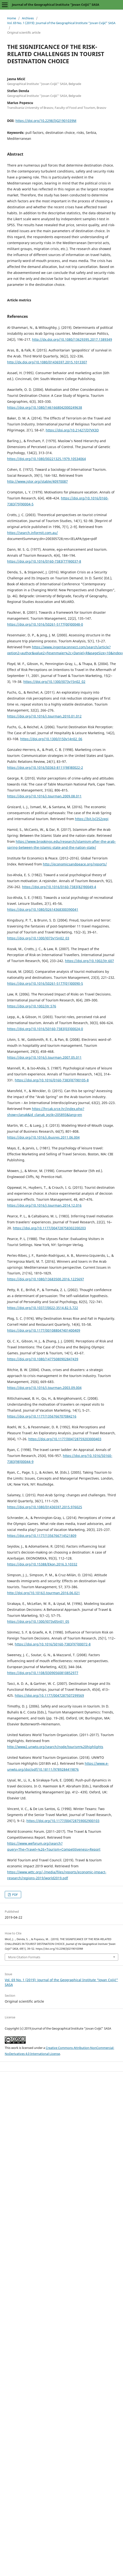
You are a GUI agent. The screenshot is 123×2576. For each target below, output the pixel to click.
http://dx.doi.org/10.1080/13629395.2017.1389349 (72, 339)
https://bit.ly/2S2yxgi (91, 819)
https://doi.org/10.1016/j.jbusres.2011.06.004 (43, 1137)
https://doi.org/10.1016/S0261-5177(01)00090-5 (45, 983)
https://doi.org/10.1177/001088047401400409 (43, 1330)
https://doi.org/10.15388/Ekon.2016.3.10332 (42, 1564)
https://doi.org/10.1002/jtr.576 (31, 1006)
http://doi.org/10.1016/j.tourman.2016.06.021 (43, 1593)
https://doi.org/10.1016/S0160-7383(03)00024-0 (45, 1028)
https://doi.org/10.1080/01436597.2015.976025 (44, 1507)
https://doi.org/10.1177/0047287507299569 (49, 1695)
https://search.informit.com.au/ (32, 532)
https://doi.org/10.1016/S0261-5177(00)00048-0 (45, 624)
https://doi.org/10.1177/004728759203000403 (64, 1439)
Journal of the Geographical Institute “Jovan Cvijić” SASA (55, 4)
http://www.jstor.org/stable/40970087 (37, 481)
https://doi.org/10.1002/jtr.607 (89, 960)
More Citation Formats (24, 1957)
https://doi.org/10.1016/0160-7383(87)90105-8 (52, 1080)
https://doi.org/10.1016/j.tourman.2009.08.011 (44, 796)
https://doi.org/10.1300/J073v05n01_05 (38, 1621)
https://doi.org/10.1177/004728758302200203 (49, 1228)
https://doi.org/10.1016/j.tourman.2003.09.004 (44, 1387)
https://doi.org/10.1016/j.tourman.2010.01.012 (44, 716)
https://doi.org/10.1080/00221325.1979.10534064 (46, 458)
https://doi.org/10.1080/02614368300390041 (42, 909)
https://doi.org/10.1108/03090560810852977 (42, 1672)
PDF (14, 1894)
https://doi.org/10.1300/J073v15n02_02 (54, 681)
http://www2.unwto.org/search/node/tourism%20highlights (55, 1746)
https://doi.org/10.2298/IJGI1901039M (45, 120)
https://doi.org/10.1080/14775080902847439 (42, 1359)
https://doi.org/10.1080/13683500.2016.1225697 (45, 1279)
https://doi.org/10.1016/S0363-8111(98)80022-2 (45, 767)
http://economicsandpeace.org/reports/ (75, 864)
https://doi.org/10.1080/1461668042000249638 (44, 407)
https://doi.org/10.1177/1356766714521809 (41, 1535)
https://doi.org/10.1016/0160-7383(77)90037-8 (44, 561)
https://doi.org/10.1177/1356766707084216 (41, 1416)
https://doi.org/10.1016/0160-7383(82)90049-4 (59, 887)
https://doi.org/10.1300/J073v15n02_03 (38, 938)
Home (11, 18)
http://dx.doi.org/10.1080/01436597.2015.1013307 (47, 362)
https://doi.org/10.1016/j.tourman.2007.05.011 (44, 1057)
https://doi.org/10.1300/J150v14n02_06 (51, 739)
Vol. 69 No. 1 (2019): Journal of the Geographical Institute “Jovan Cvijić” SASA (61, 23)
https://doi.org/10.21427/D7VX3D (72, 430)
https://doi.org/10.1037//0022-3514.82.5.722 (42, 1307)
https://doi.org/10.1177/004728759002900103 (62, 1820)
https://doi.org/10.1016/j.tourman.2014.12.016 (44, 1205)
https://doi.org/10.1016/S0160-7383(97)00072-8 (53, 1644)
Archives (28, 18)
